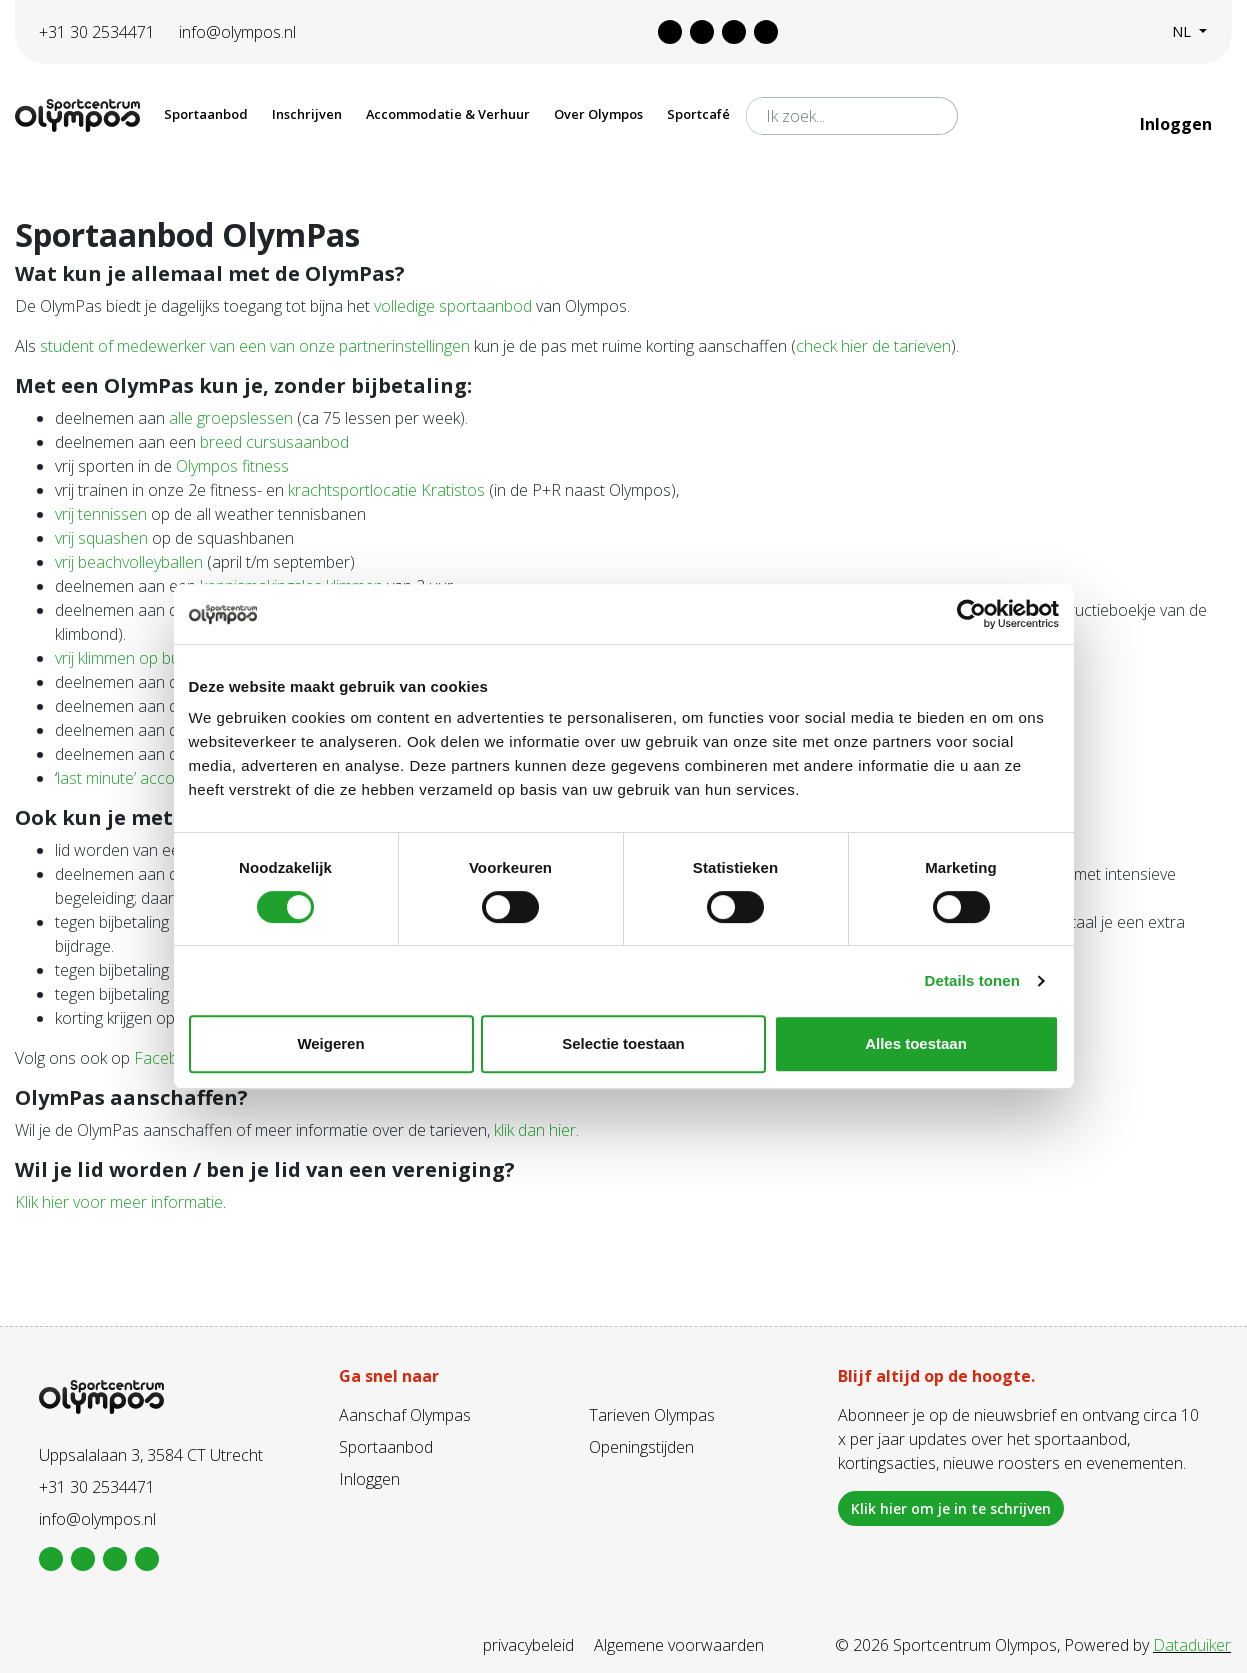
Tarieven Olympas (652, 1415)
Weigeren (330, 1043)
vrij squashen (101, 538)
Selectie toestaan (623, 1043)
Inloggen (1178, 124)
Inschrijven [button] (307, 114)
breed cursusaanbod (274, 442)
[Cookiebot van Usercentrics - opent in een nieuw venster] (971, 614)
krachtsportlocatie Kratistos (386, 490)
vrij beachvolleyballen (129, 562)
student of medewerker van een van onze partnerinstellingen (255, 346)
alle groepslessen (231, 418)
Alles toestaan (916, 1043)
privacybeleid (528, 1645)
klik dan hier (535, 1130)
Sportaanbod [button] (206, 114)
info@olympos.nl (237, 32)
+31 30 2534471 (97, 32)
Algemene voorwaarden (679, 1645)
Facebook (169, 1058)
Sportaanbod (386, 1447)
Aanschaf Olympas (405, 1415)
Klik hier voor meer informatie (119, 1202)
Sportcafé (698, 114)
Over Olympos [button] (598, 114)
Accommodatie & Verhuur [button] (448, 114)
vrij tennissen (101, 514)
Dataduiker (1192, 1645)
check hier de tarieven (873, 346)
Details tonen (972, 980)
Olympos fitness (232, 466)
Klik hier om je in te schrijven (951, 1508)
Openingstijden (641, 1447)
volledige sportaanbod (453, 306)
